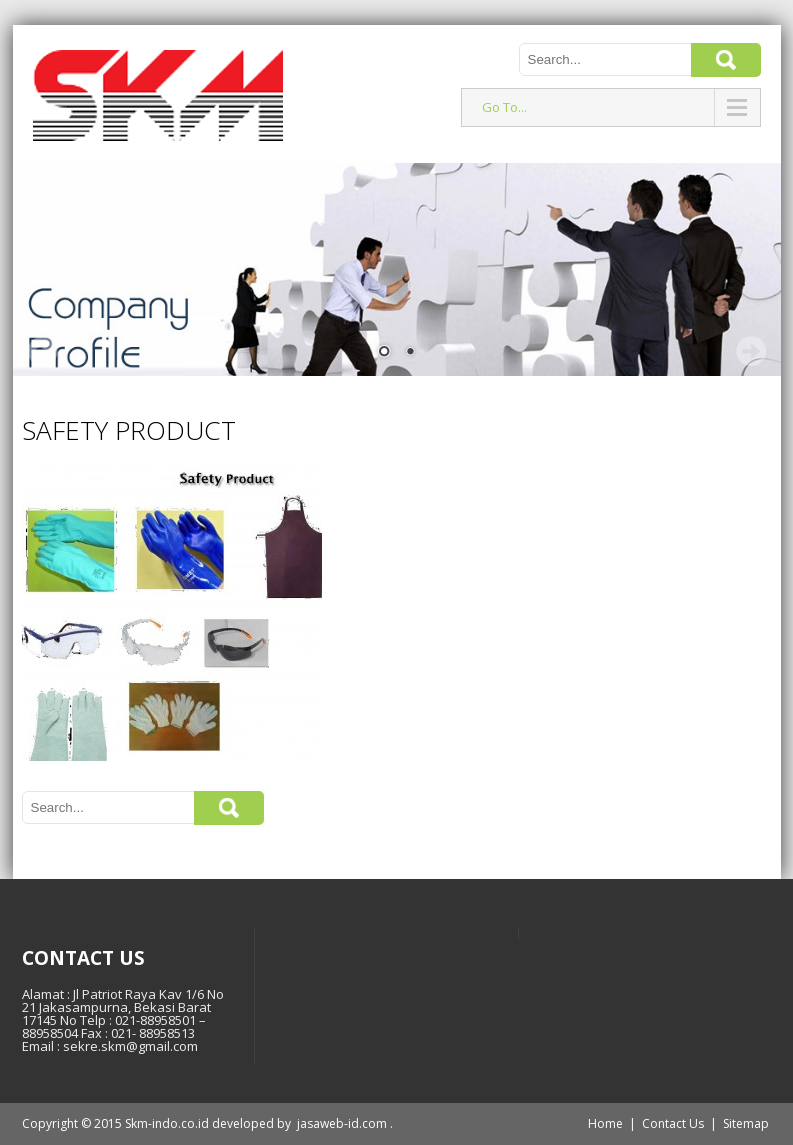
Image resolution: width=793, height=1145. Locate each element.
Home (605, 1123)
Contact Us (673, 1123)
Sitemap (746, 1123)
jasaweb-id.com (342, 1123)
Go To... (504, 107)
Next (751, 351)
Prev (43, 351)
